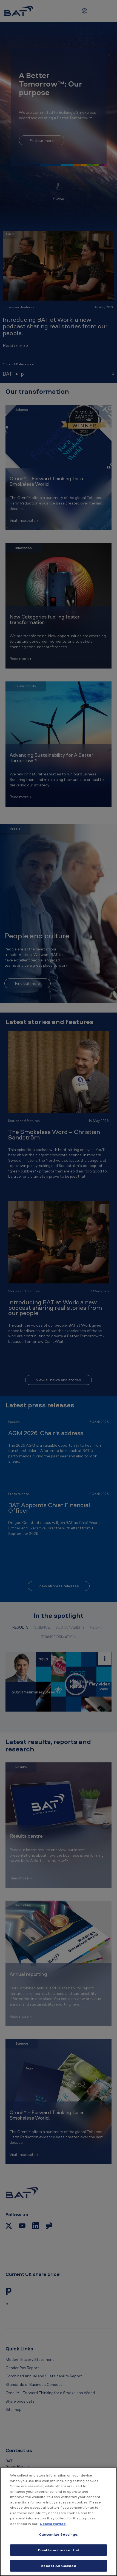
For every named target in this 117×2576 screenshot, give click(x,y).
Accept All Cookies (58, 2565)
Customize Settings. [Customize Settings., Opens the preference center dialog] (58, 2534)
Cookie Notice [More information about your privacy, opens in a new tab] (53, 2523)
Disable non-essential (58, 2549)
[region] (58, 2521)
